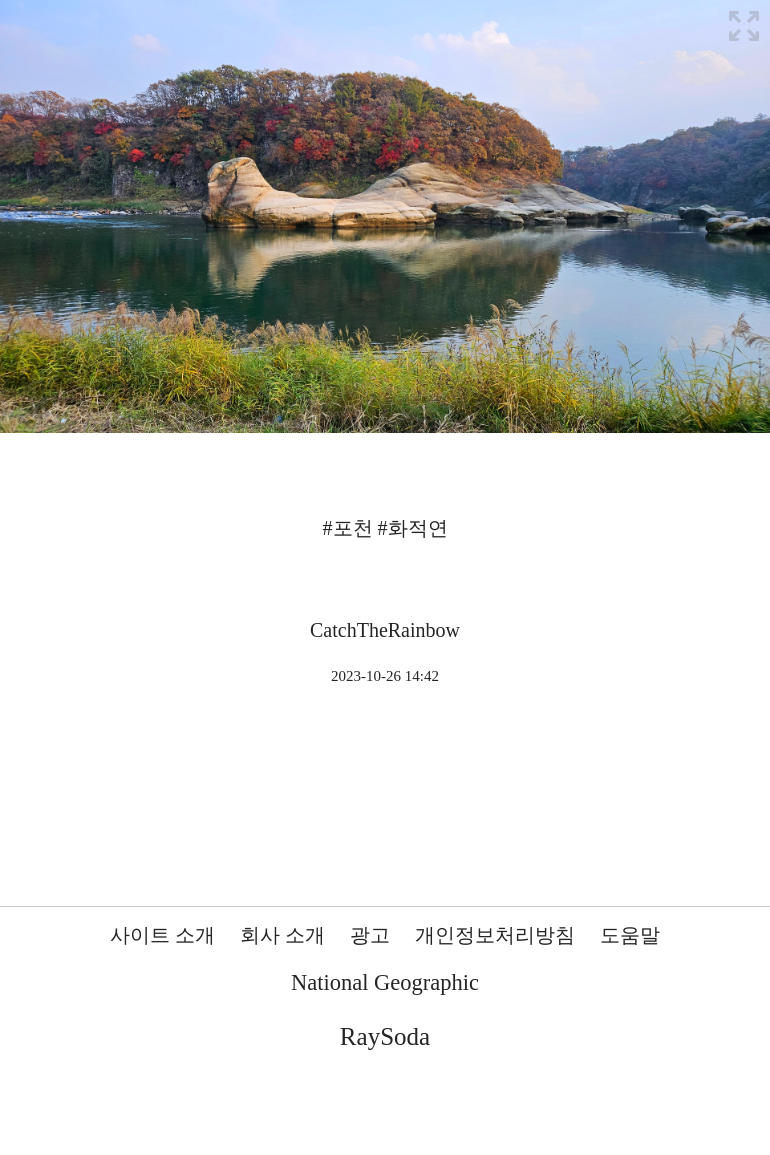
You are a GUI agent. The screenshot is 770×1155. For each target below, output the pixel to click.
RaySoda (385, 1036)
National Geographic (385, 982)
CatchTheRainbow (385, 630)
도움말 (630, 935)
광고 (370, 935)
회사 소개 (282, 935)
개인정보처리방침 (495, 935)
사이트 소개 (162, 935)
